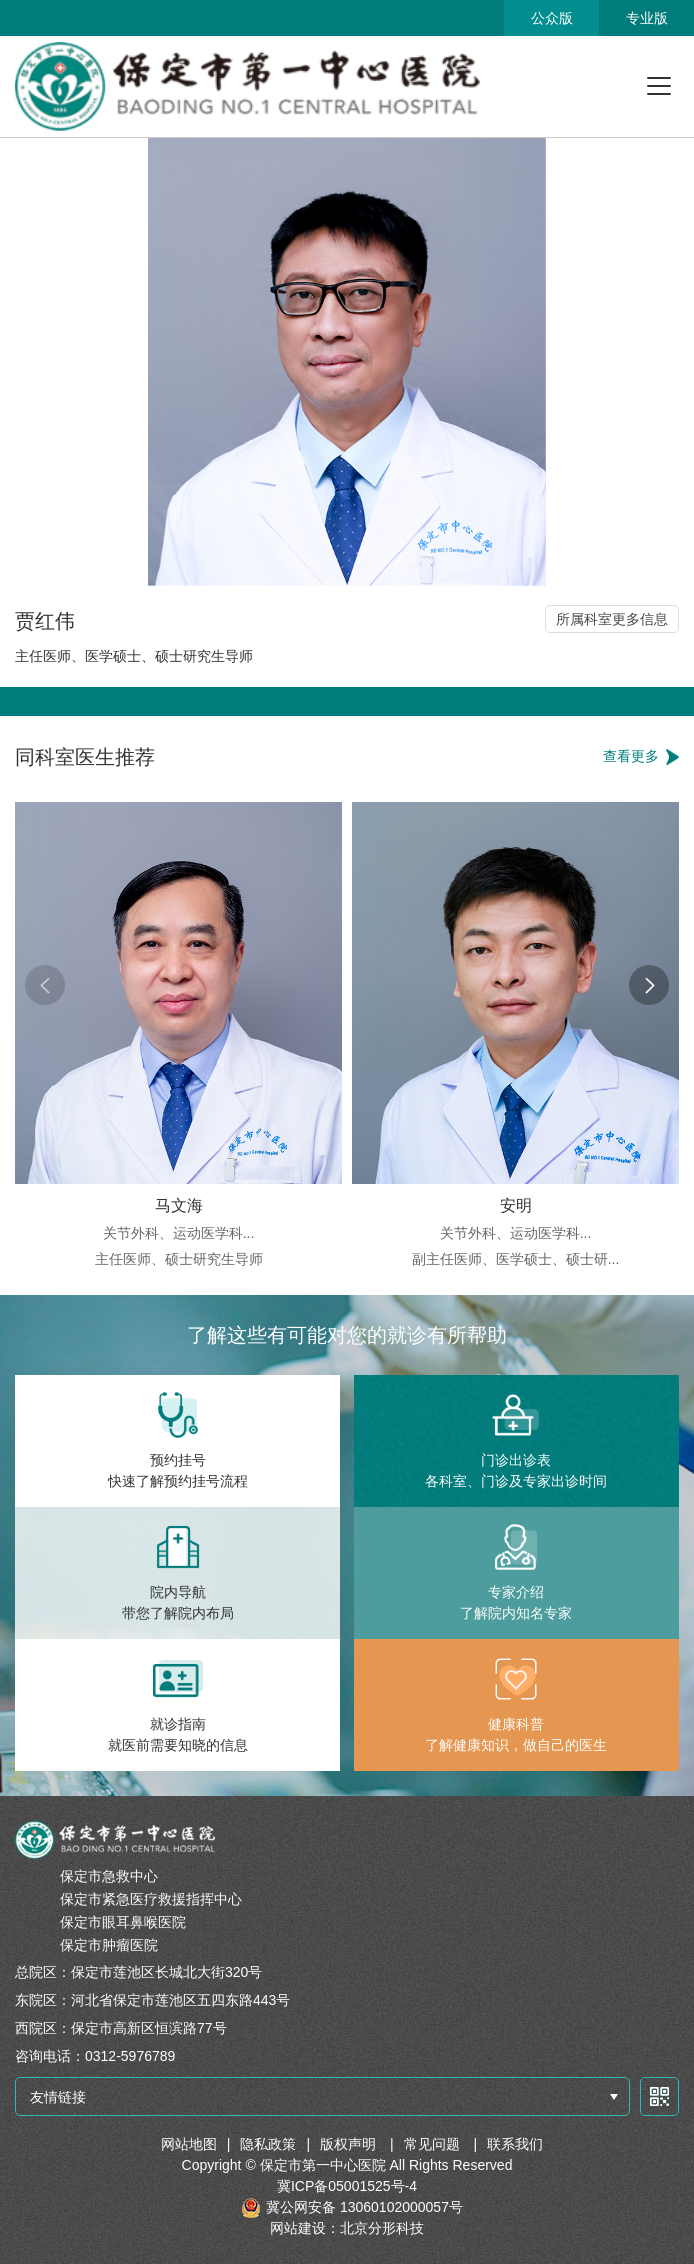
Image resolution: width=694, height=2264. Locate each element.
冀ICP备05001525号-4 (347, 2186)
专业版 (647, 18)
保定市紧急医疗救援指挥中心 (151, 1899)
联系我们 (515, 2144)
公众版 (552, 18)
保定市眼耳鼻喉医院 (123, 1922)
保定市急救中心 (109, 1876)
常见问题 (434, 2144)
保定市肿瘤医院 (109, 1945)
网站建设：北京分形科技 (347, 2228)
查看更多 (631, 756)
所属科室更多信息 (612, 619)
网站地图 (189, 2144)
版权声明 (350, 2144)
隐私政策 (268, 2144)
